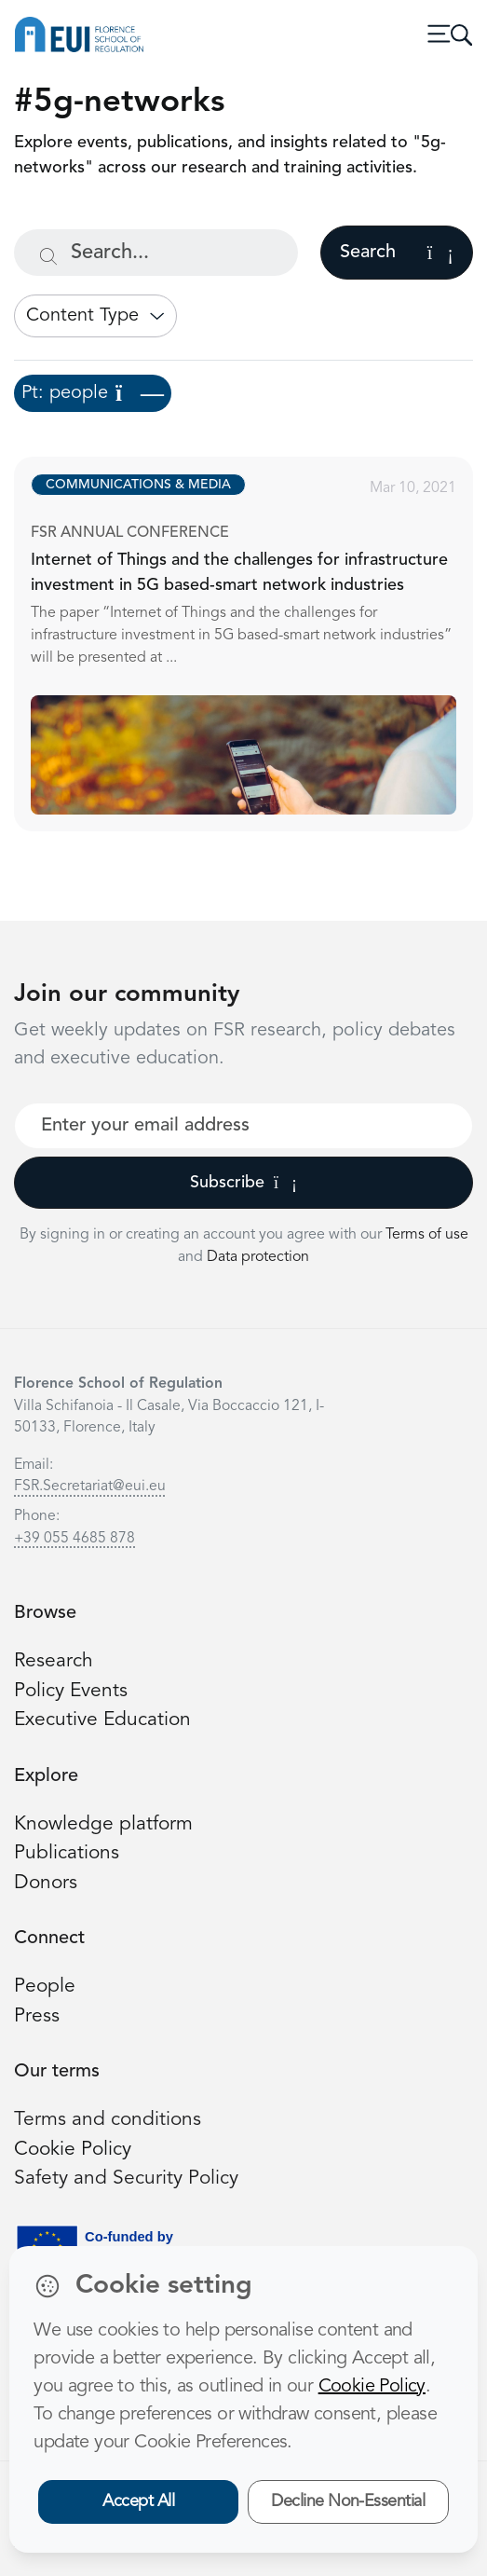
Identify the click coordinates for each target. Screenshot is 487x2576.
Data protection (258, 1257)
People (44, 1986)
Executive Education (102, 1720)
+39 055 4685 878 (74, 1538)
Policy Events (71, 1691)
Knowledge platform (103, 1824)
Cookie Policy (72, 2149)
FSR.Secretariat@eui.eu (90, 1486)
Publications (66, 1853)
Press (37, 2016)
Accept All (138, 2501)
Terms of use (427, 1234)
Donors (45, 1883)
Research (53, 1661)
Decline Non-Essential (348, 2501)
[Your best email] (243, 1126)
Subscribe (243, 1182)
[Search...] (156, 252)
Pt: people (92, 393)
